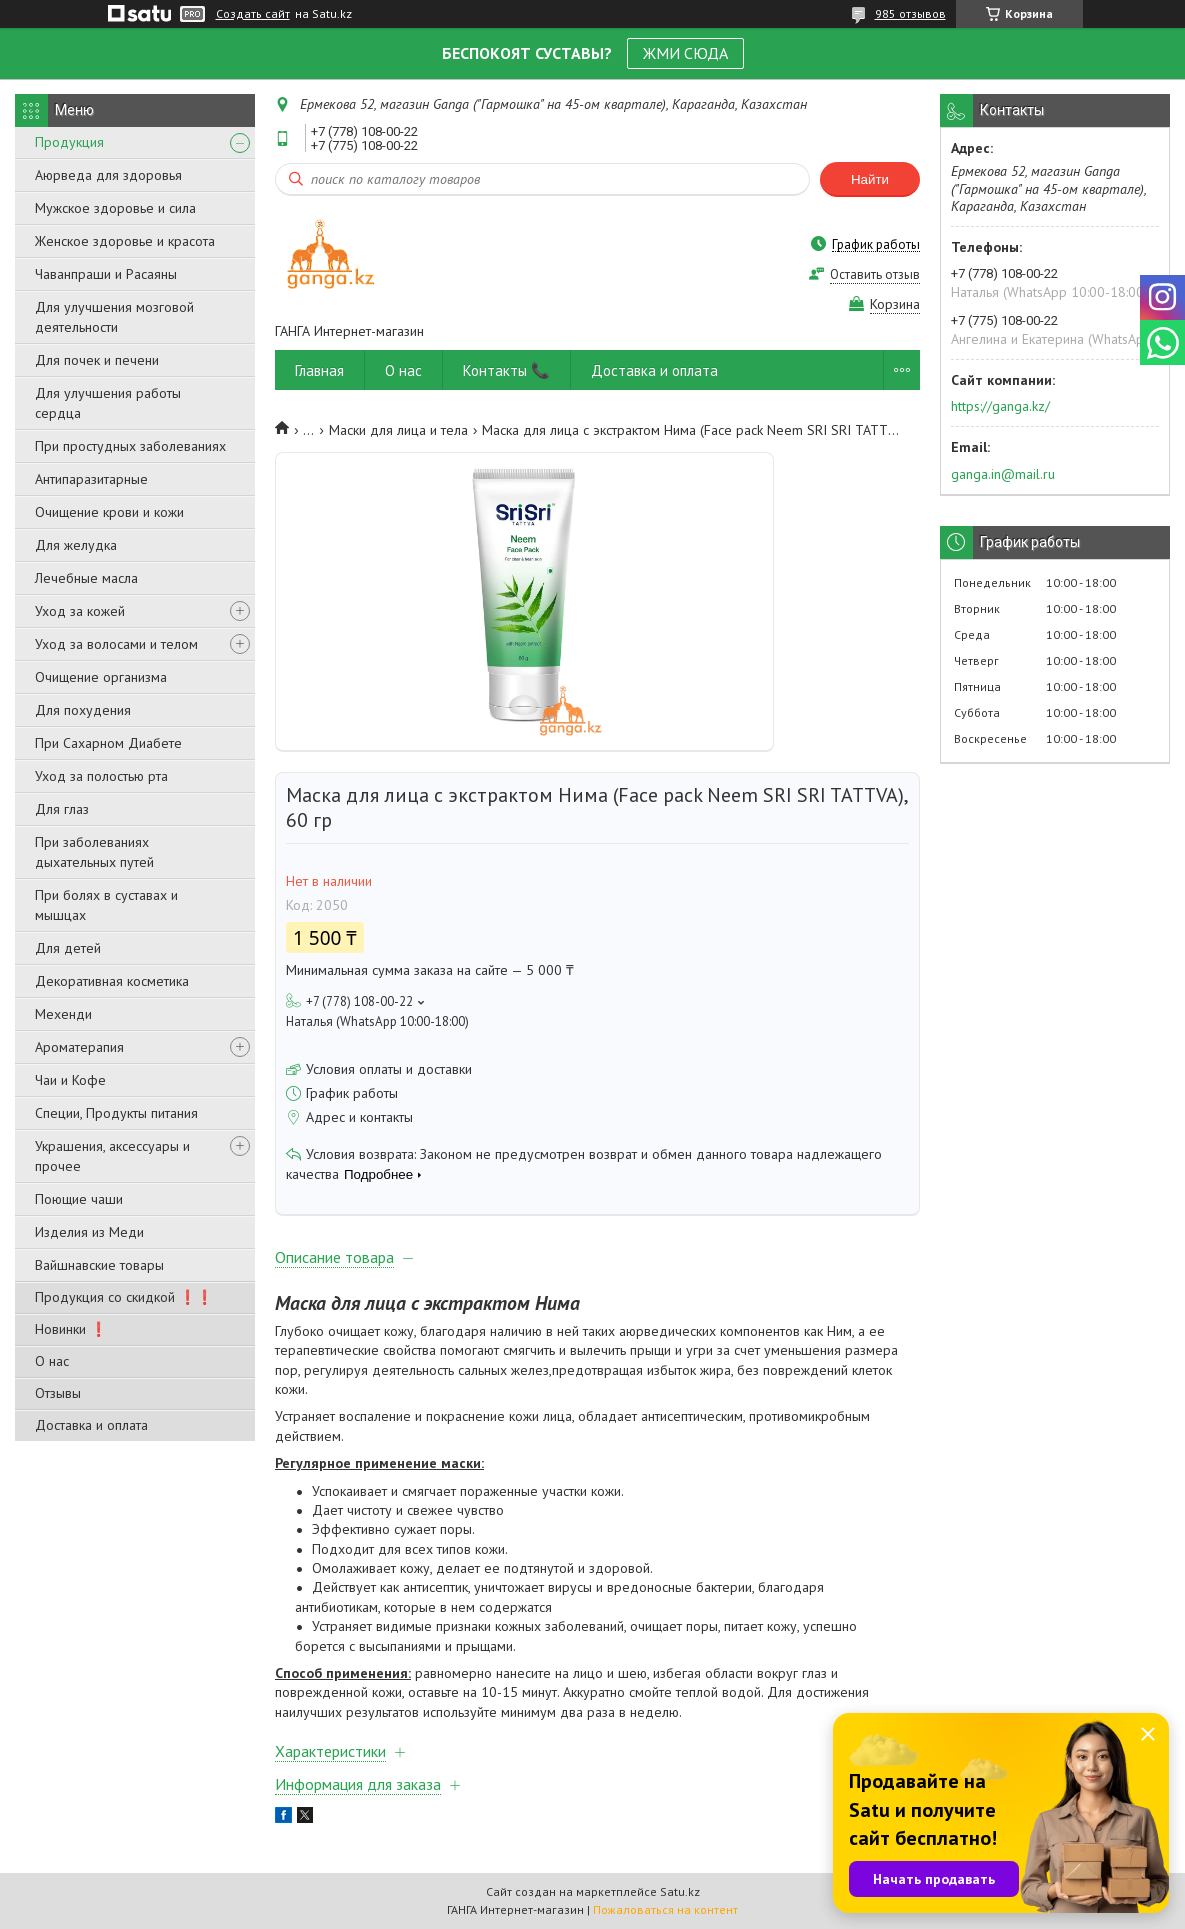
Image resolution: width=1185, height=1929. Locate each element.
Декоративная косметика (112, 981)
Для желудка (76, 545)
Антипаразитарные (91, 479)
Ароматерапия (79, 1047)
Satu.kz (680, 1891)
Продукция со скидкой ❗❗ (124, 1297)
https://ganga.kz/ (1000, 406)
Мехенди (63, 1014)
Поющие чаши (79, 1199)
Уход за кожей (80, 611)
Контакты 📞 (506, 370)
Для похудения (83, 710)
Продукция (69, 142)
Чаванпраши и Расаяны (106, 274)
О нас (52, 1361)
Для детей (68, 948)
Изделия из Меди (89, 1232)
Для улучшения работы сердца (108, 403)
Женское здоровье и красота (125, 241)
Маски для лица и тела (398, 430)
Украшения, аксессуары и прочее (112, 1156)
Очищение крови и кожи (109, 512)
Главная (319, 370)
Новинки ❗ (71, 1329)
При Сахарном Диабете (108, 743)
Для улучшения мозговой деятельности (114, 317)
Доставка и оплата (91, 1425)
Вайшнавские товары (99, 1265)
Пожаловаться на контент (665, 1909)
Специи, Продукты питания (116, 1113)
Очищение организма (101, 677)
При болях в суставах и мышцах (106, 905)
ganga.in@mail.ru (1003, 474)
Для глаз (62, 809)
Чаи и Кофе (70, 1080)
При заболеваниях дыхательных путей (94, 852)
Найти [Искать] (870, 179)
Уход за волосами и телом (116, 644)
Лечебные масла (86, 578)
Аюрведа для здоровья (108, 175)
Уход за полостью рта (101, 776)
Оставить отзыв (875, 274)
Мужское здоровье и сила (115, 208)
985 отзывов (910, 13)
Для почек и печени (97, 360)
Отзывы (58, 1393)
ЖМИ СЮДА (685, 53)
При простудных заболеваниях (130, 446)
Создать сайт (253, 14)
